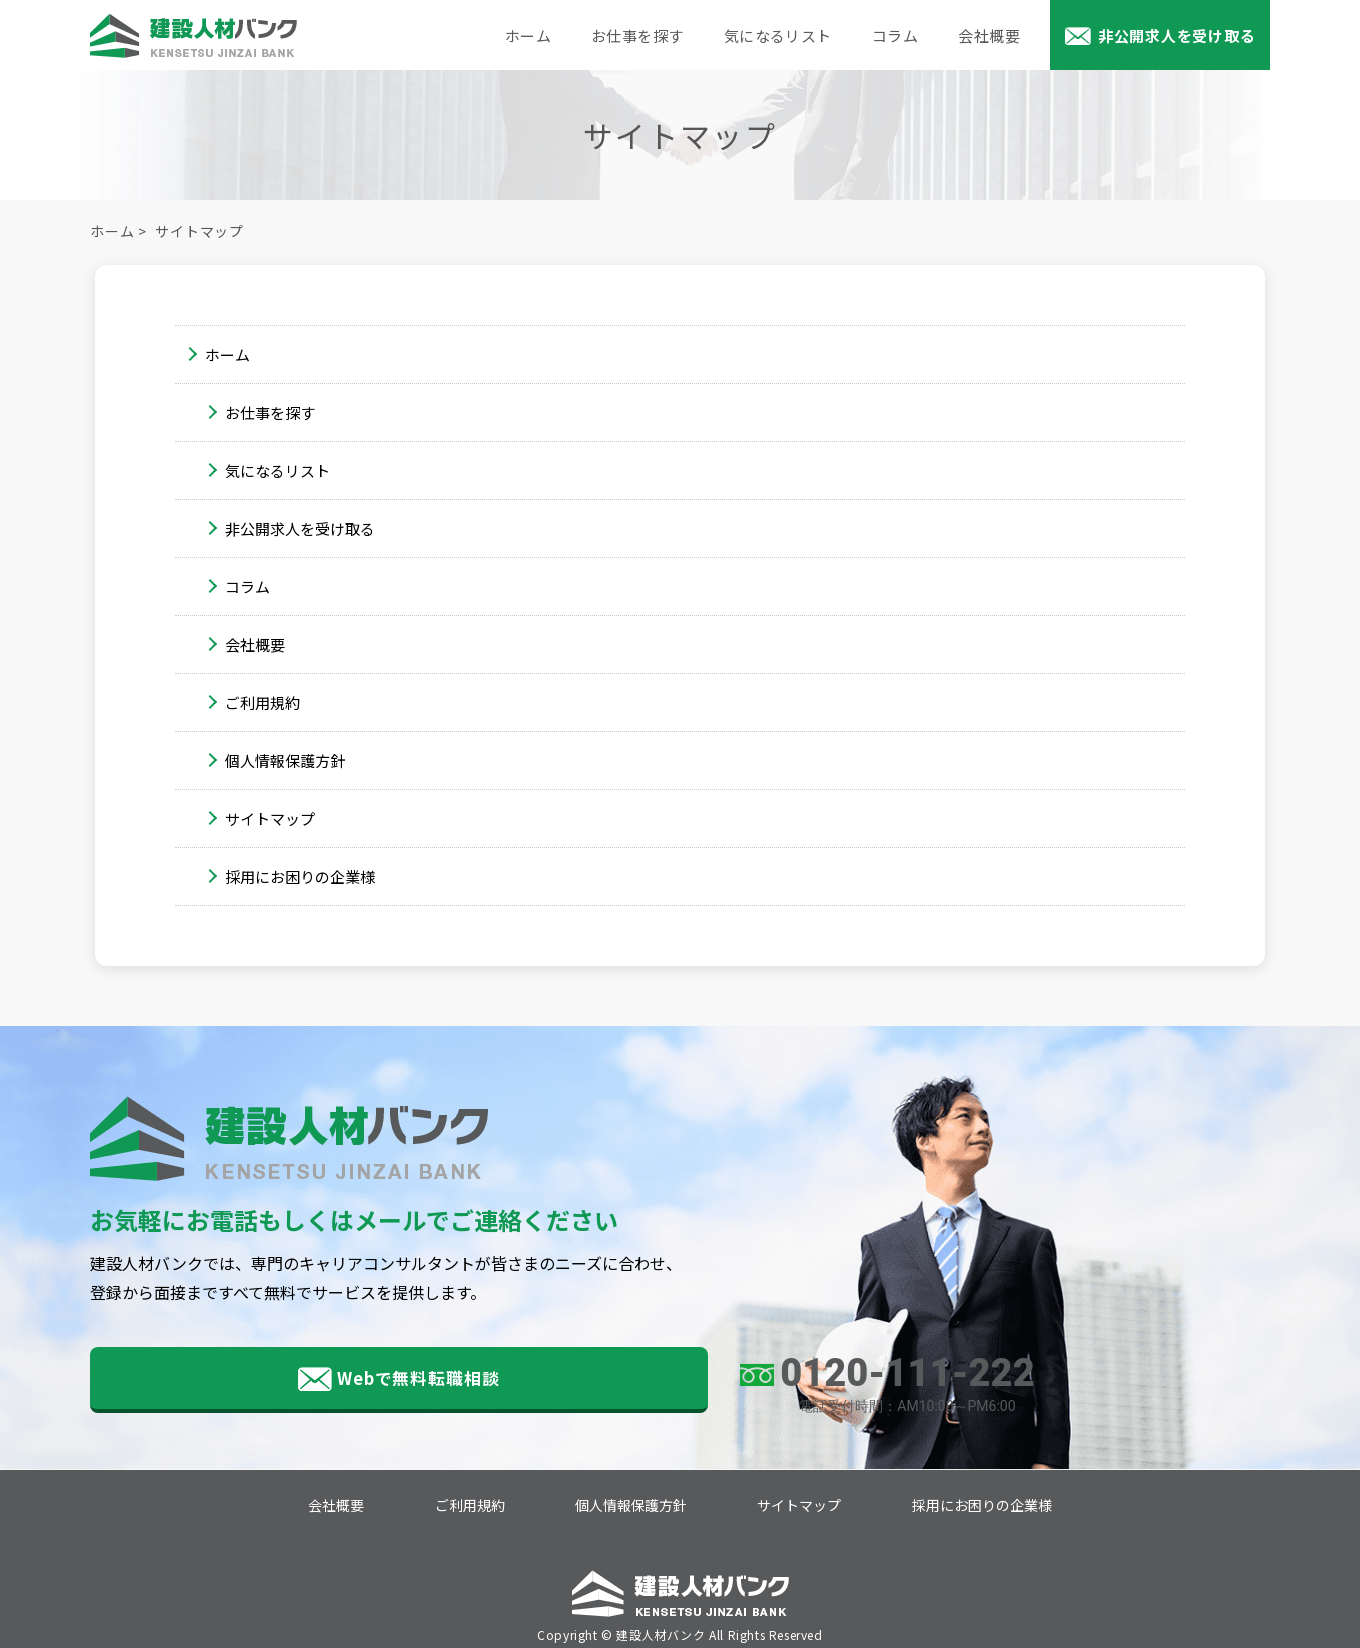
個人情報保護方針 (285, 760)
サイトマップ (270, 818)
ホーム (528, 35)
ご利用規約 (262, 702)
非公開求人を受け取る (1177, 35)
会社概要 (989, 35)
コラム (895, 35)
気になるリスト (778, 35)
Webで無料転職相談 (270, 1381)
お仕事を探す (637, 35)
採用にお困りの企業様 (300, 876)
